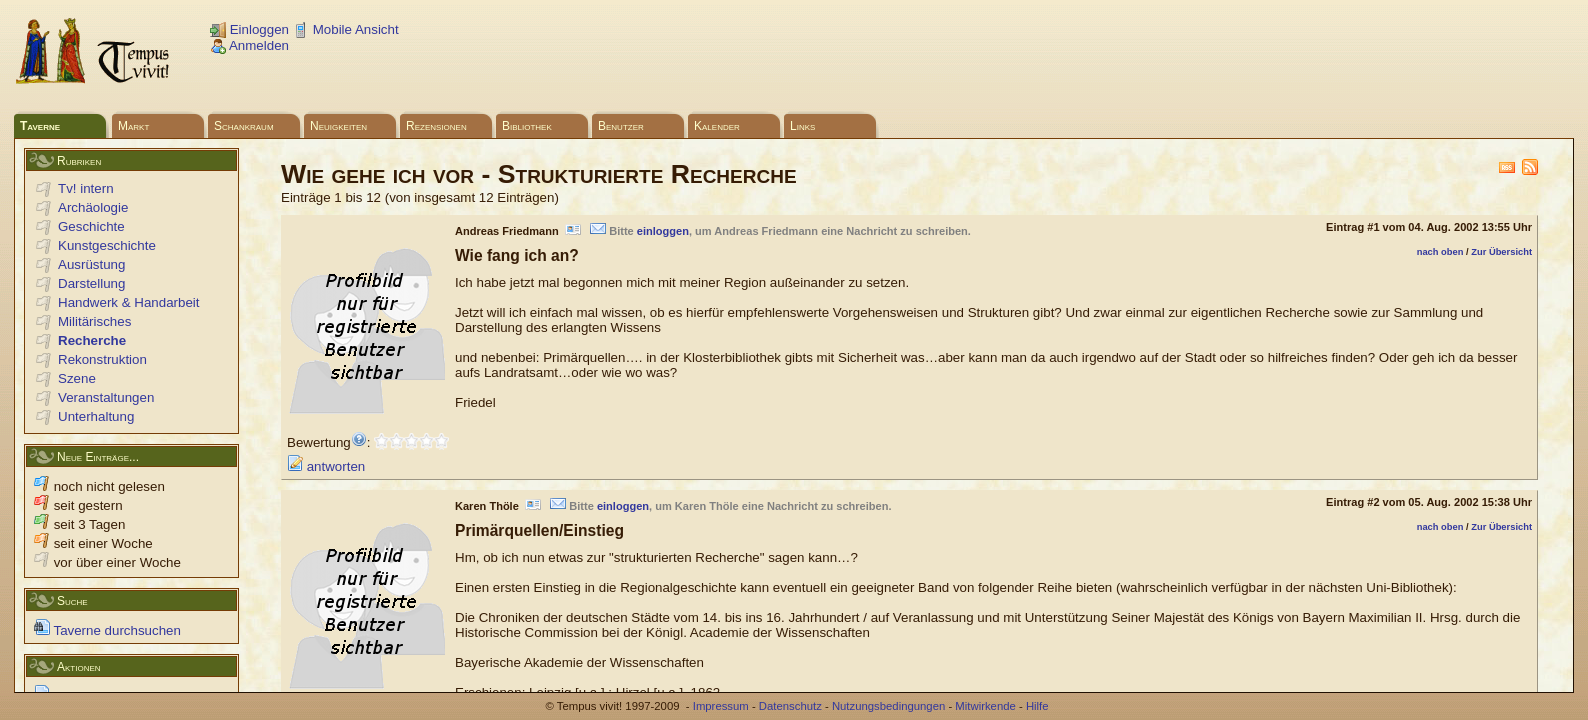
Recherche (92, 340)
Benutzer (621, 126)
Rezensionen (436, 126)
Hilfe (1037, 706)
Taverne (40, 126)
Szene (77, 378)
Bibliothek (527, 126)
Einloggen (249, 29)
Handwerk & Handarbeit (129, 302)
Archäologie (93, 207)
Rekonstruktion (102, 359)
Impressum (721, 706)
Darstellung (91, 283)
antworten (326, 466)
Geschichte (91, 226)
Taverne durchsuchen (107, 630)
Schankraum (244, 126)
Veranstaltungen (106, 397)
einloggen (663, 231)
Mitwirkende (985, 706)
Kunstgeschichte (107, 245)
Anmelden (249, 45)
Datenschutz (790, 706)
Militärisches (94, 321)
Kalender (717, 126)
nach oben (1440, 252)
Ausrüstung (91, 264)
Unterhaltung (96, 416)
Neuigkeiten (338, 126)
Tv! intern (86, 188)
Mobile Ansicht (346, 29)
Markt (133, 126)
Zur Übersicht (1501, 252)
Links (802, 126)
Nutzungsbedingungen (888, 706)
